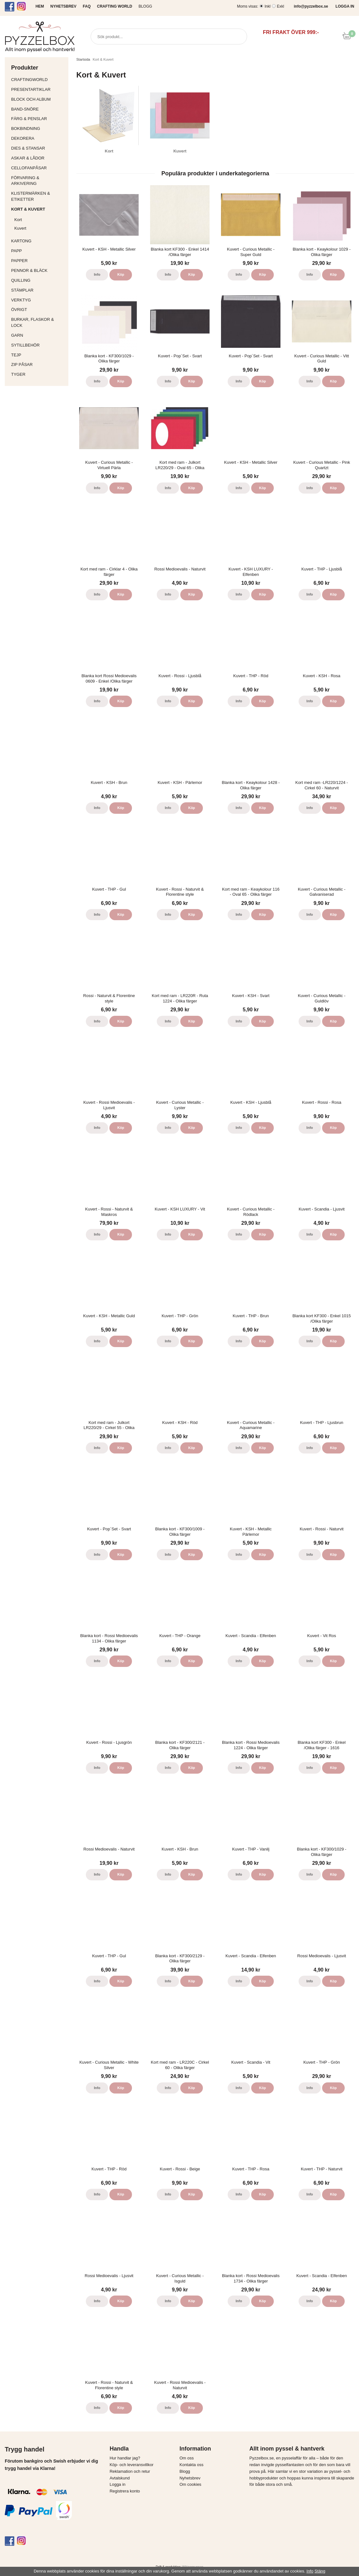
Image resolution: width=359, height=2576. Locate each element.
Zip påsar (22, 364)
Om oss (186, 2458)
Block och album (38, 99)
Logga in (118, 2484)
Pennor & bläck (38, 270)
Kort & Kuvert (38, 209)
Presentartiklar (38, 89)
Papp (38, 250)
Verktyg (38, 300)
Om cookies (190, 2484)
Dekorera (38, 138)
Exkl (280, 6)
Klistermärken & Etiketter (38, 196)
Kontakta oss (191, 2464)
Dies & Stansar (38, 148)
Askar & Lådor (28, 158)
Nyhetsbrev (189, 2478)
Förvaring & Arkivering (38, 180)
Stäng (319, 2571)
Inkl (268, 6)
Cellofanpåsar (29, 167)
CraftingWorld (38, 79)
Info (97, 274)
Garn (38, 335)
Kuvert (39, 228)
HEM (40, 6)
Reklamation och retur (130, 2471)
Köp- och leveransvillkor (132, 2464)
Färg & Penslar (38, 118)
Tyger (38, 374)
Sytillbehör (38, 345)
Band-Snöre (38, 109)
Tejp (38, 355)
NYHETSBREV (63, 6)
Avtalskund (120, 2478)
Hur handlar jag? (125, 2458)
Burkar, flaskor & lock (38, 322)
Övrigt (19, 309)
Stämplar (38, 290)
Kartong (38, 241)
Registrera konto (125, 2491)
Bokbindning (38, 128)
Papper (38, 260)
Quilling (38, 280)
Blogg (145, 6)
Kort (39, 219)
